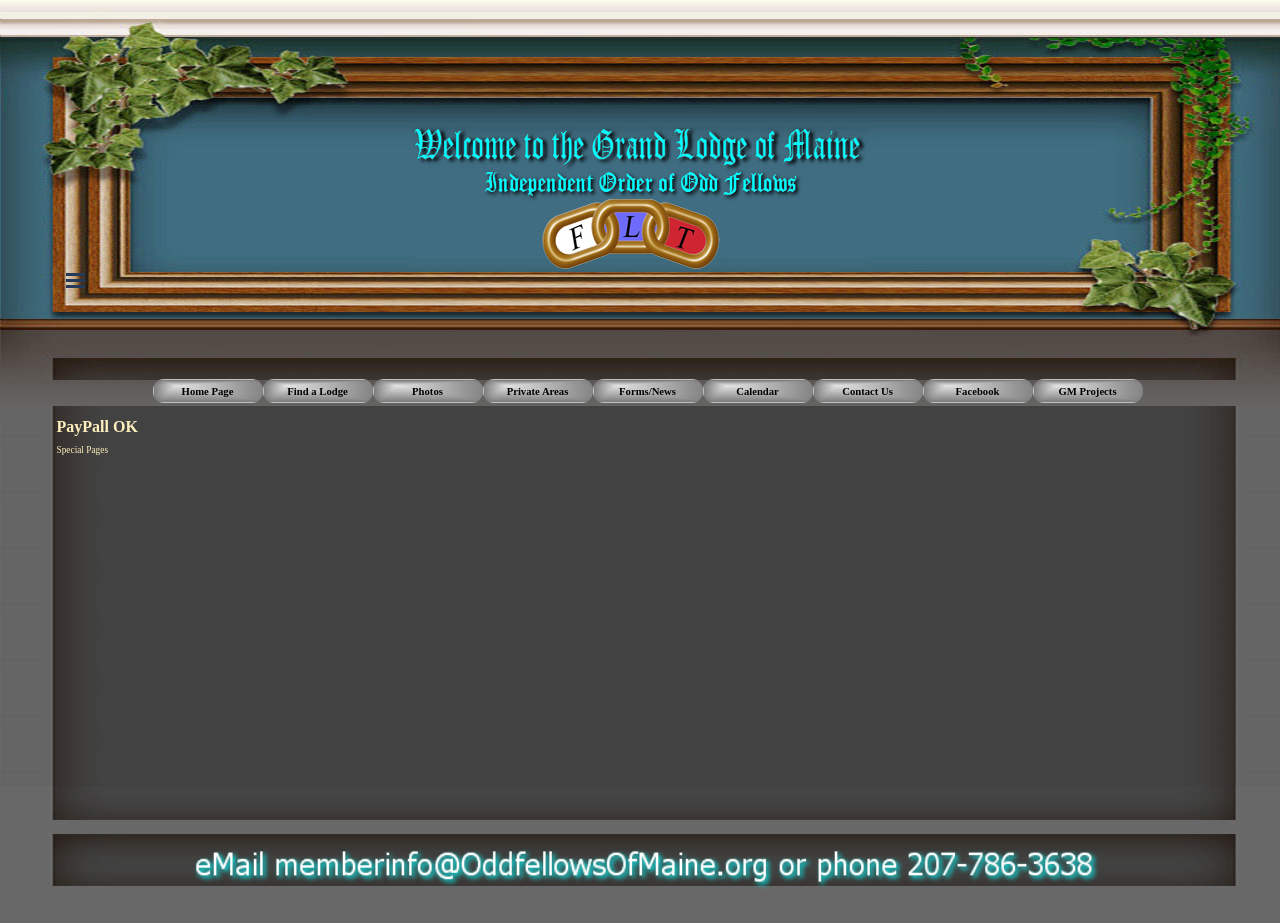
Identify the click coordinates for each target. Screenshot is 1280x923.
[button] (649, 852)
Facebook (978, 391)
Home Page (208, 391)
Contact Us (867, 391)
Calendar (757, 391)
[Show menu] (76, 280)
